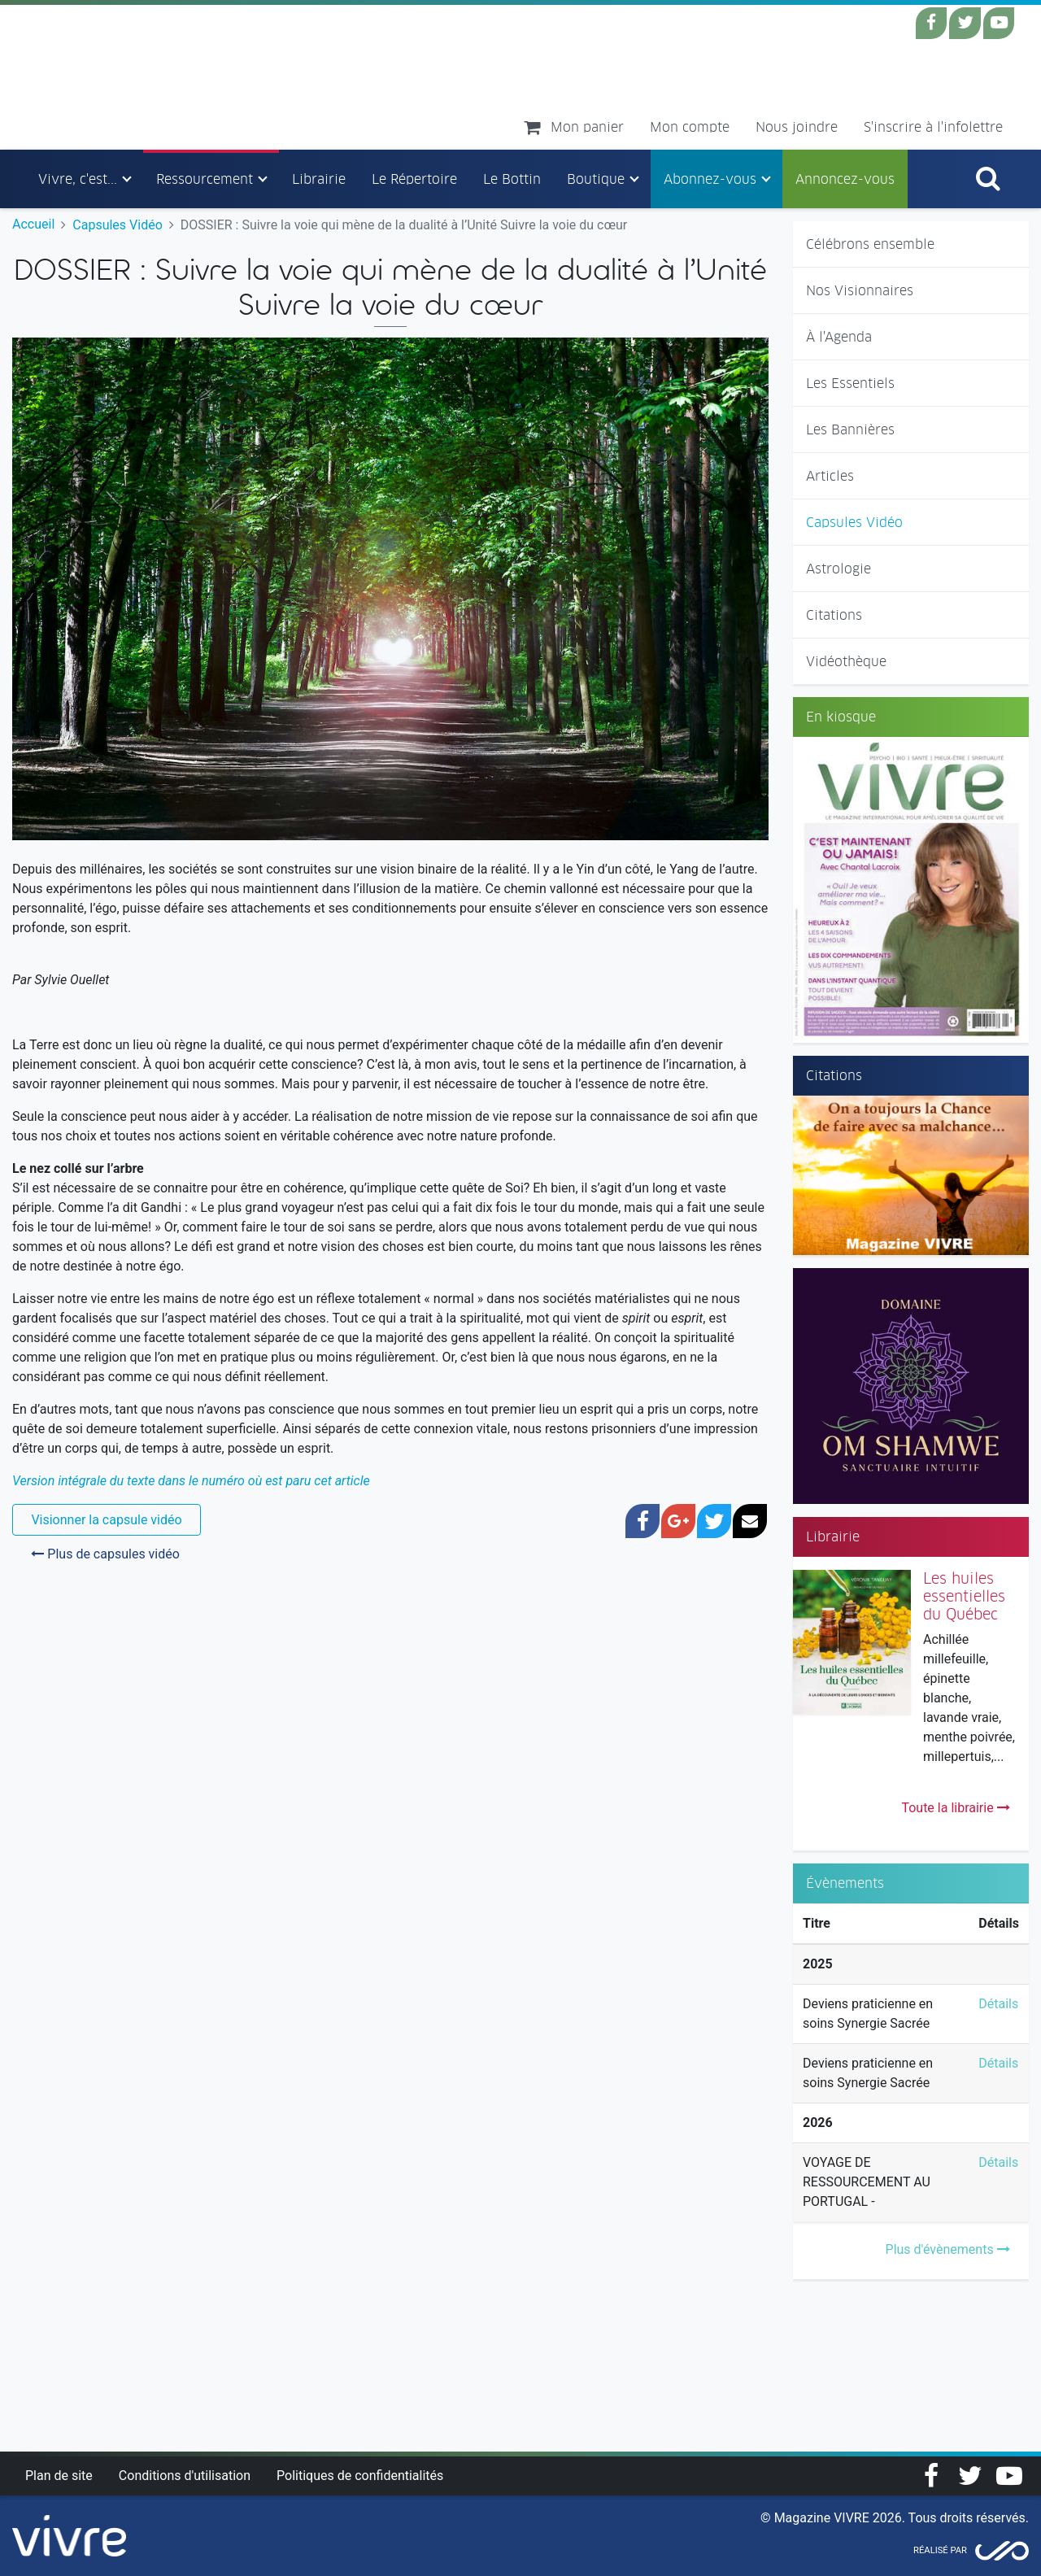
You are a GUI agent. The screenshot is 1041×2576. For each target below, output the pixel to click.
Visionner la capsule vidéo (106, 1520)
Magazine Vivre (169, 76)
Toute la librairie (955, 1807)
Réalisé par (940, 2550)
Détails (998, 2004)
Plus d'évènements (948, 2249)
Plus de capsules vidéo (105, 1554)
